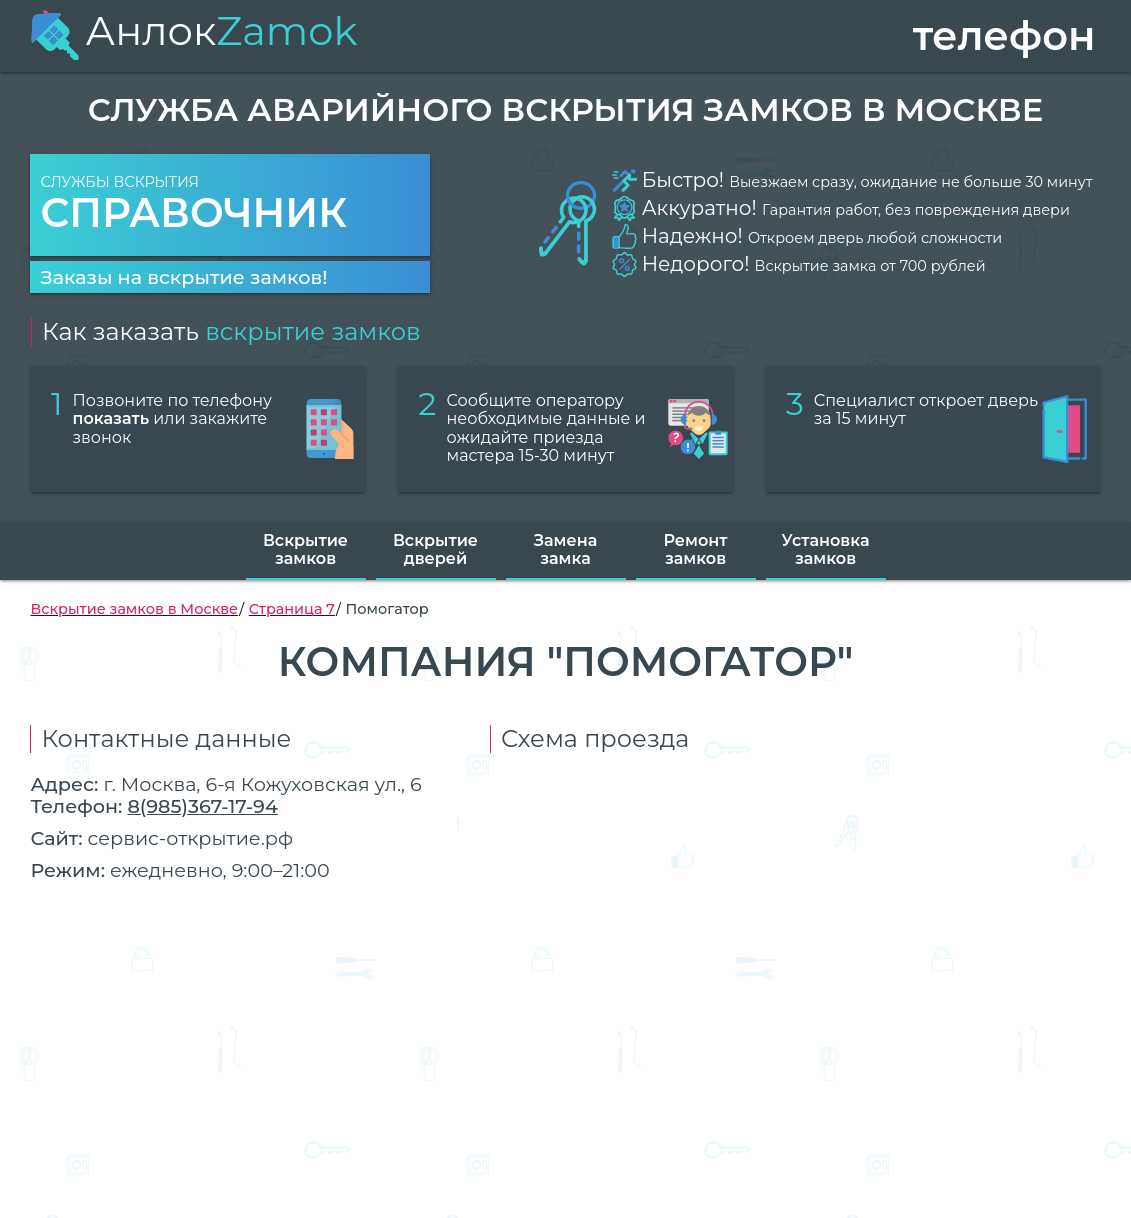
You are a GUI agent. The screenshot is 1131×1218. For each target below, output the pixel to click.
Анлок (193, 30)
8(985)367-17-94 (202, 806)
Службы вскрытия (230, 205)
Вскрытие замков (305, 549)
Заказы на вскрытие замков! (183, 277)
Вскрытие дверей (435, 549)
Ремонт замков (696, 549)
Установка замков (826, 549)
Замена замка (565, 549)
